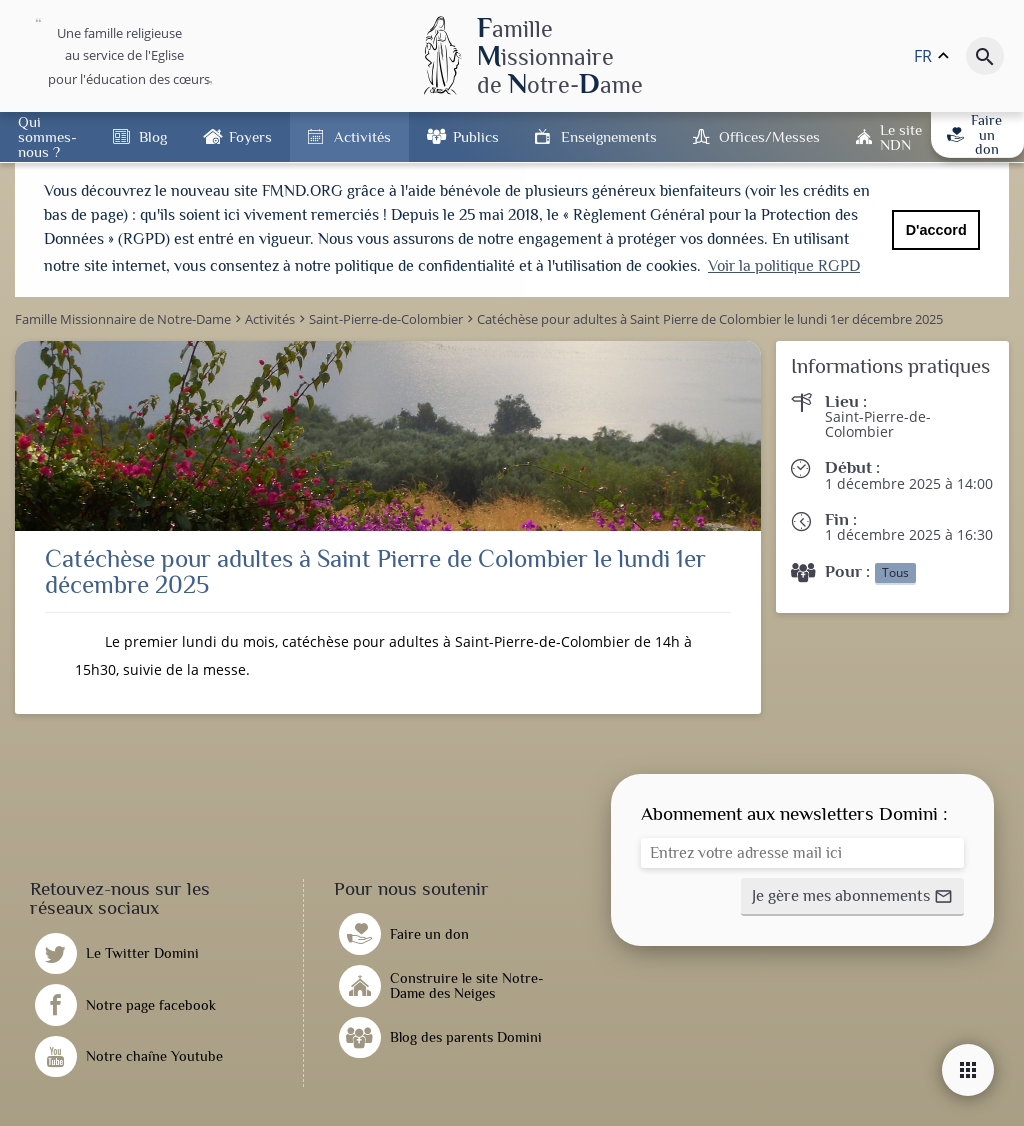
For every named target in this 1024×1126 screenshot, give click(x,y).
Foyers (250, 136)
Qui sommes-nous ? (47, 136)
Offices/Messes (769, 136)
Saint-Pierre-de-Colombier (878, 419)
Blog (153, 136)
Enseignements (609, 136)
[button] (852, 893)
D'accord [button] (936, 230)
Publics (476, 136)
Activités (362, 136)
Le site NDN (901, 137)
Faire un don (974, 134)
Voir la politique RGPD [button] (784, 266)
